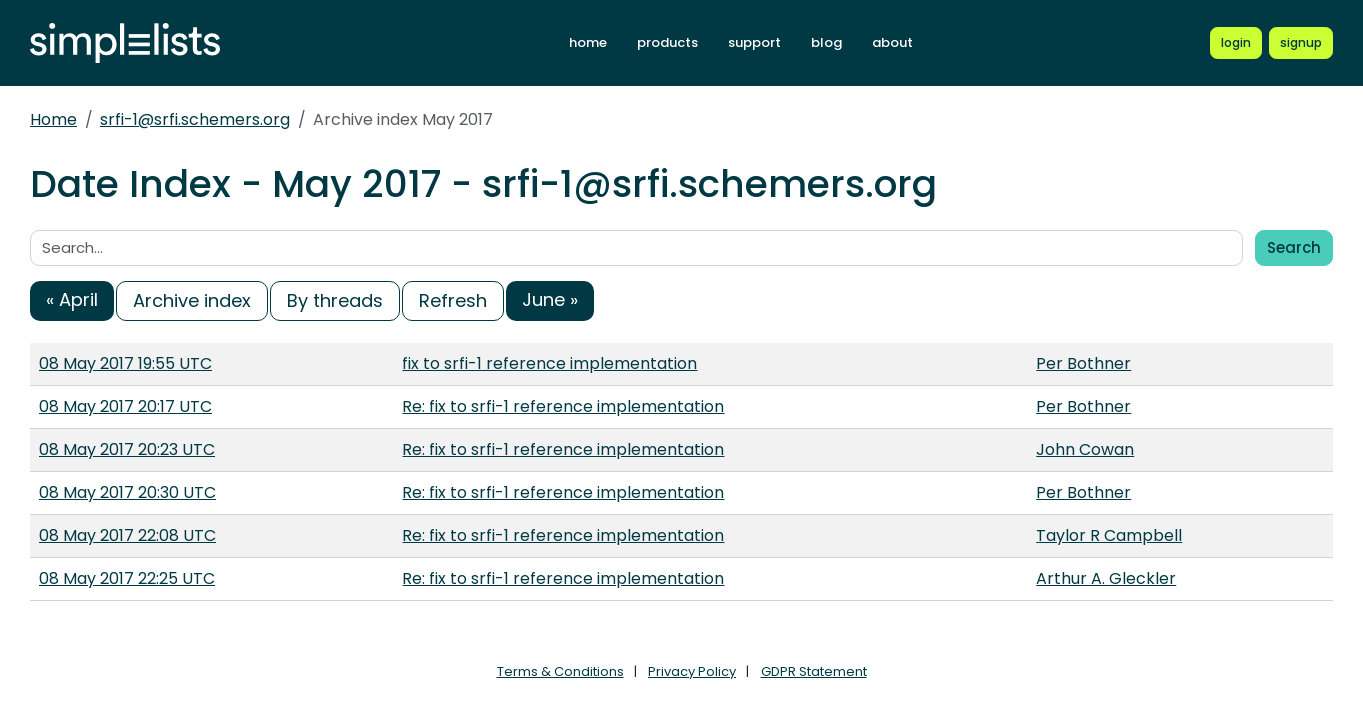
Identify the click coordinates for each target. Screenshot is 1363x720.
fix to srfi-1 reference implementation (549, 363)
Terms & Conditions (560, 671)
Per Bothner (1083, 363)
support (754, 42)
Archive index (192, 300)
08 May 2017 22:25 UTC (127, 578)
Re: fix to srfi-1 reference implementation (563, 406)
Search (1294, 247)
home (588, 42)
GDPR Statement (814, 671)
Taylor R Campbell (1109, 535)
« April (72, 299)
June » (550, 299)
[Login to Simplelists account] (1236, 43)
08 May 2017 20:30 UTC (127, 492)
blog (826, 42)
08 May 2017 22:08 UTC (127, 535)
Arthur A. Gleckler (1106, 578)
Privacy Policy (692, 671)
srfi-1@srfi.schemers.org (195, 119)
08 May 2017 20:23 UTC (127, 449)
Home (53, 119)
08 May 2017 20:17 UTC (125, 406)
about (892, 42)
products (667, 42)
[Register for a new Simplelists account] (1301, 43)
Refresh (453, 300)
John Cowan (1085, 449)
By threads (335, 300)
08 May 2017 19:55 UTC (125, 363)
